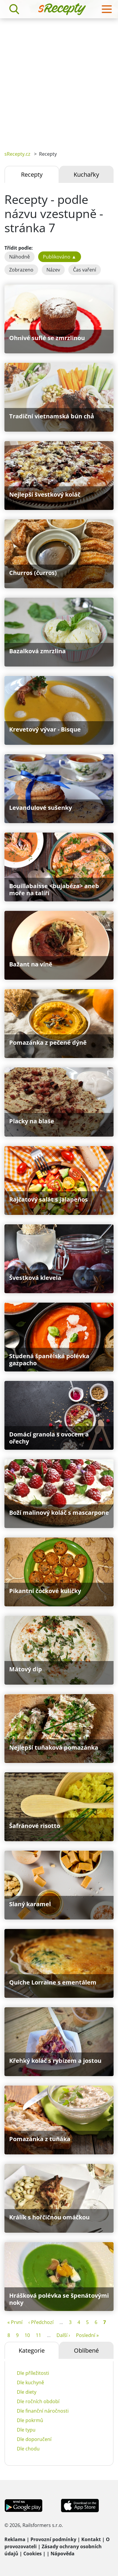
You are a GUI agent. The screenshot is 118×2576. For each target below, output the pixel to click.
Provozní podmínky (53, 2539)
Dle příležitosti (33, 2373)
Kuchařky (86, 174)
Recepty (32, 174)
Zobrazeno (21, 269)
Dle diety (26, 2392)
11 (38, 2335)
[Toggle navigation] (107, 9)
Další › (63, 2335)
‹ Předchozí (41, 2322)
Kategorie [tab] (32, 2350)
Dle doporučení (34, 2439)
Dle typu (26, 2430)
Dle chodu (28, 2448)
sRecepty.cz (17, 154)
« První (14, 2322)
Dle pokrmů (30, 2420)
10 (27, 2335)
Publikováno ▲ (59, 256)
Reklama (14, 2539)
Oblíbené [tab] (86, 2350)
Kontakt (91, 2539)
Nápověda (63, 2553)
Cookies (32, 2553)
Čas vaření (84, 269)
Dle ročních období (38, 2401)
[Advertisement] (59, 80)
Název (53, 269)
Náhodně (19, 256)
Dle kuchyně (30, 2382)
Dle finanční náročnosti (43, 2411)
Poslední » (87, 2335)
